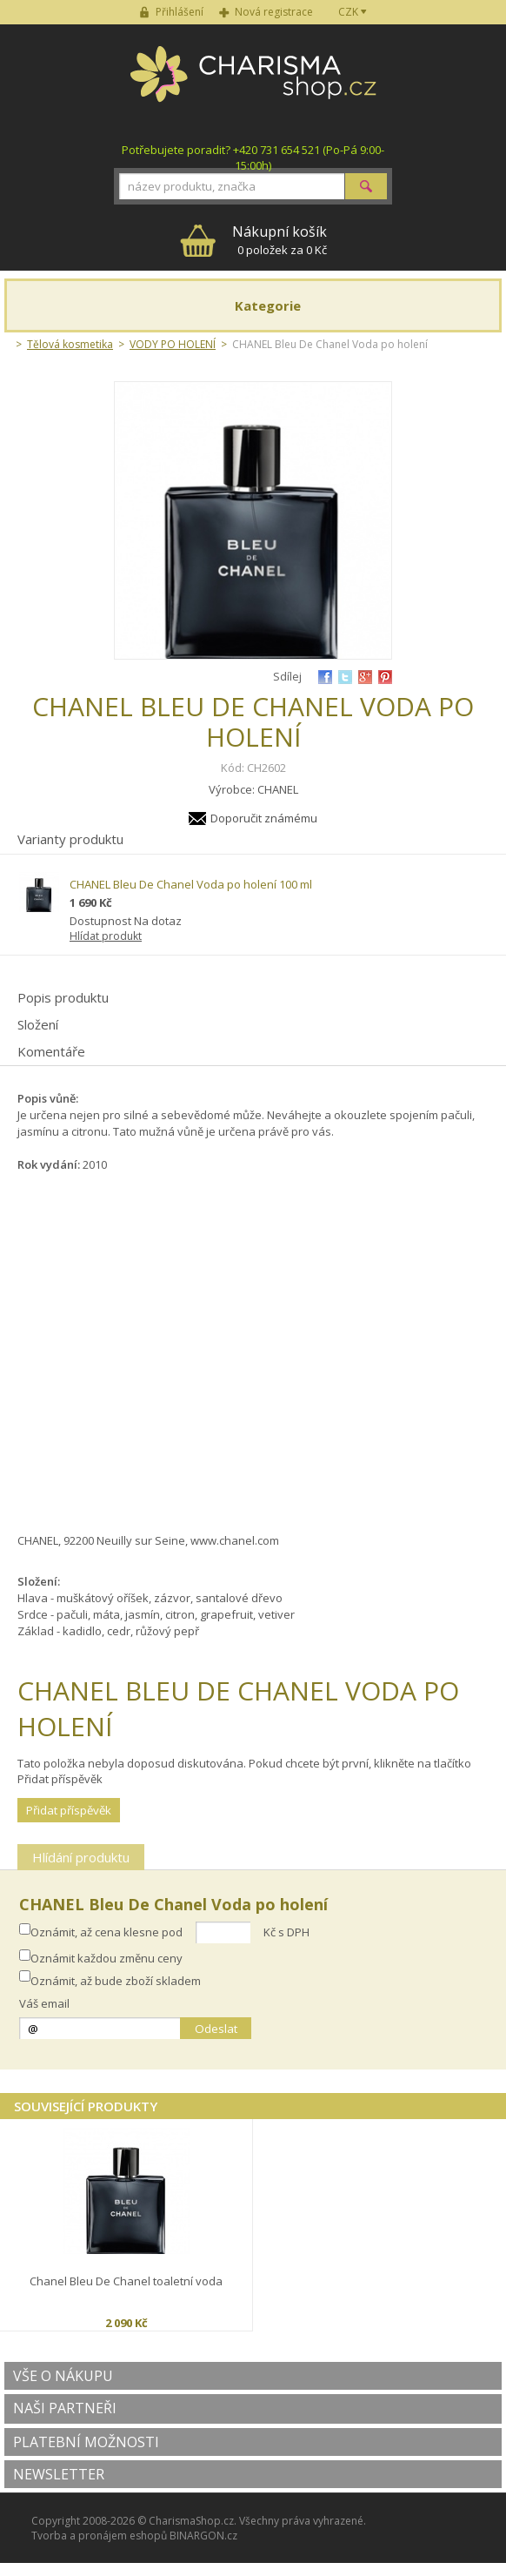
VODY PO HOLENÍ (173, 344)
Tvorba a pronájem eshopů (99, 2535)
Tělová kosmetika (70, 344)
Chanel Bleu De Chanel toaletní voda (126, 2281)
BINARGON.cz (203, 2535)
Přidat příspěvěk (68, 1810)
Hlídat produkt (106, 936)
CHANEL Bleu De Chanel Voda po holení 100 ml (191, 884)
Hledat (366, 186)
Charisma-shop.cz (253, 83)
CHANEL (277, 789)
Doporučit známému (263, 818)
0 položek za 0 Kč (279, 240)
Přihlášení (179, 11)
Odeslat (216, 2028)
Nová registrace (274, 11)
